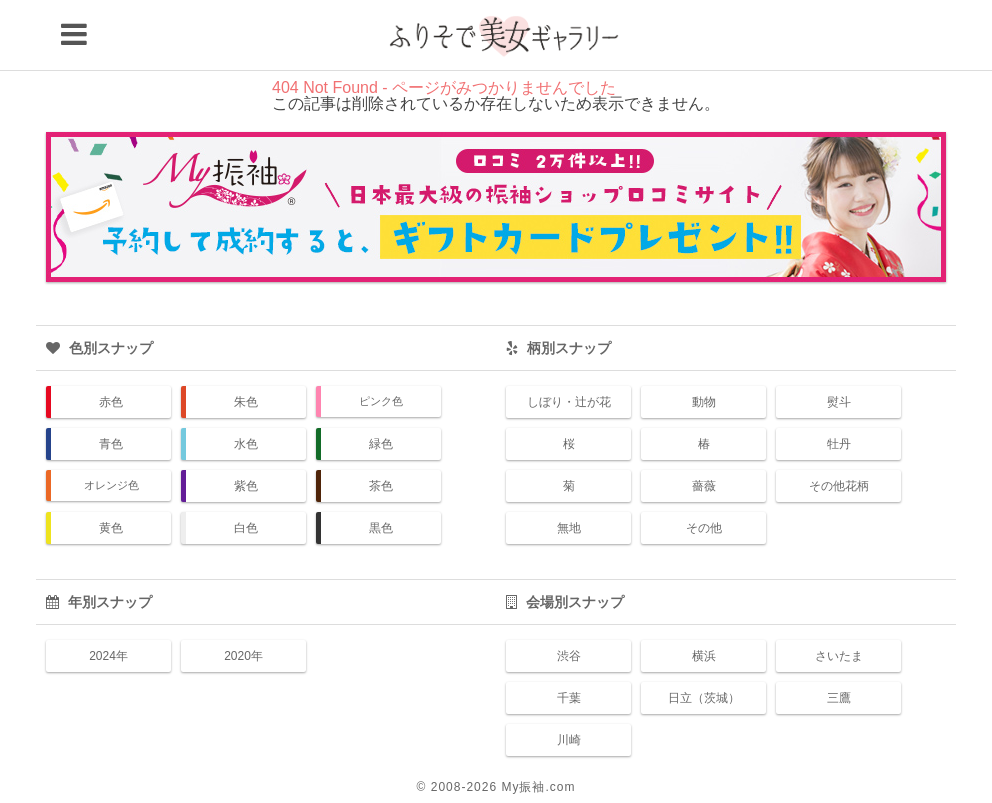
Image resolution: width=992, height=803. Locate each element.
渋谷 (569, 656)
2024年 (108, 656)
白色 (246, 528)
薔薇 (704, 486)
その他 (704, 528)
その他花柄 (839, 486)
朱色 (246, 402)
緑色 (381, 444)
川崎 (569, 740)
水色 (246, 444)
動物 (704, 402)
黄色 (111, 528)
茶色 (381, 486)
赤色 (111, 402)
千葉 (569, 698)
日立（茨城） (704, 698)
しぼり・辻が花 (569, 402)
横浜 (704, 656)
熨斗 (839, 402)
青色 (111, 444)
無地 (569, 528)
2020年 (243, 656)
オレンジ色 (111, 485)
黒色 (381, 528)
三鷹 (839, 698)
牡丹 (839, 444)
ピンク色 (381, 401)
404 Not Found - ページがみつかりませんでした (444, 87)
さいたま (839, 656)
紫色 (246, 486)
